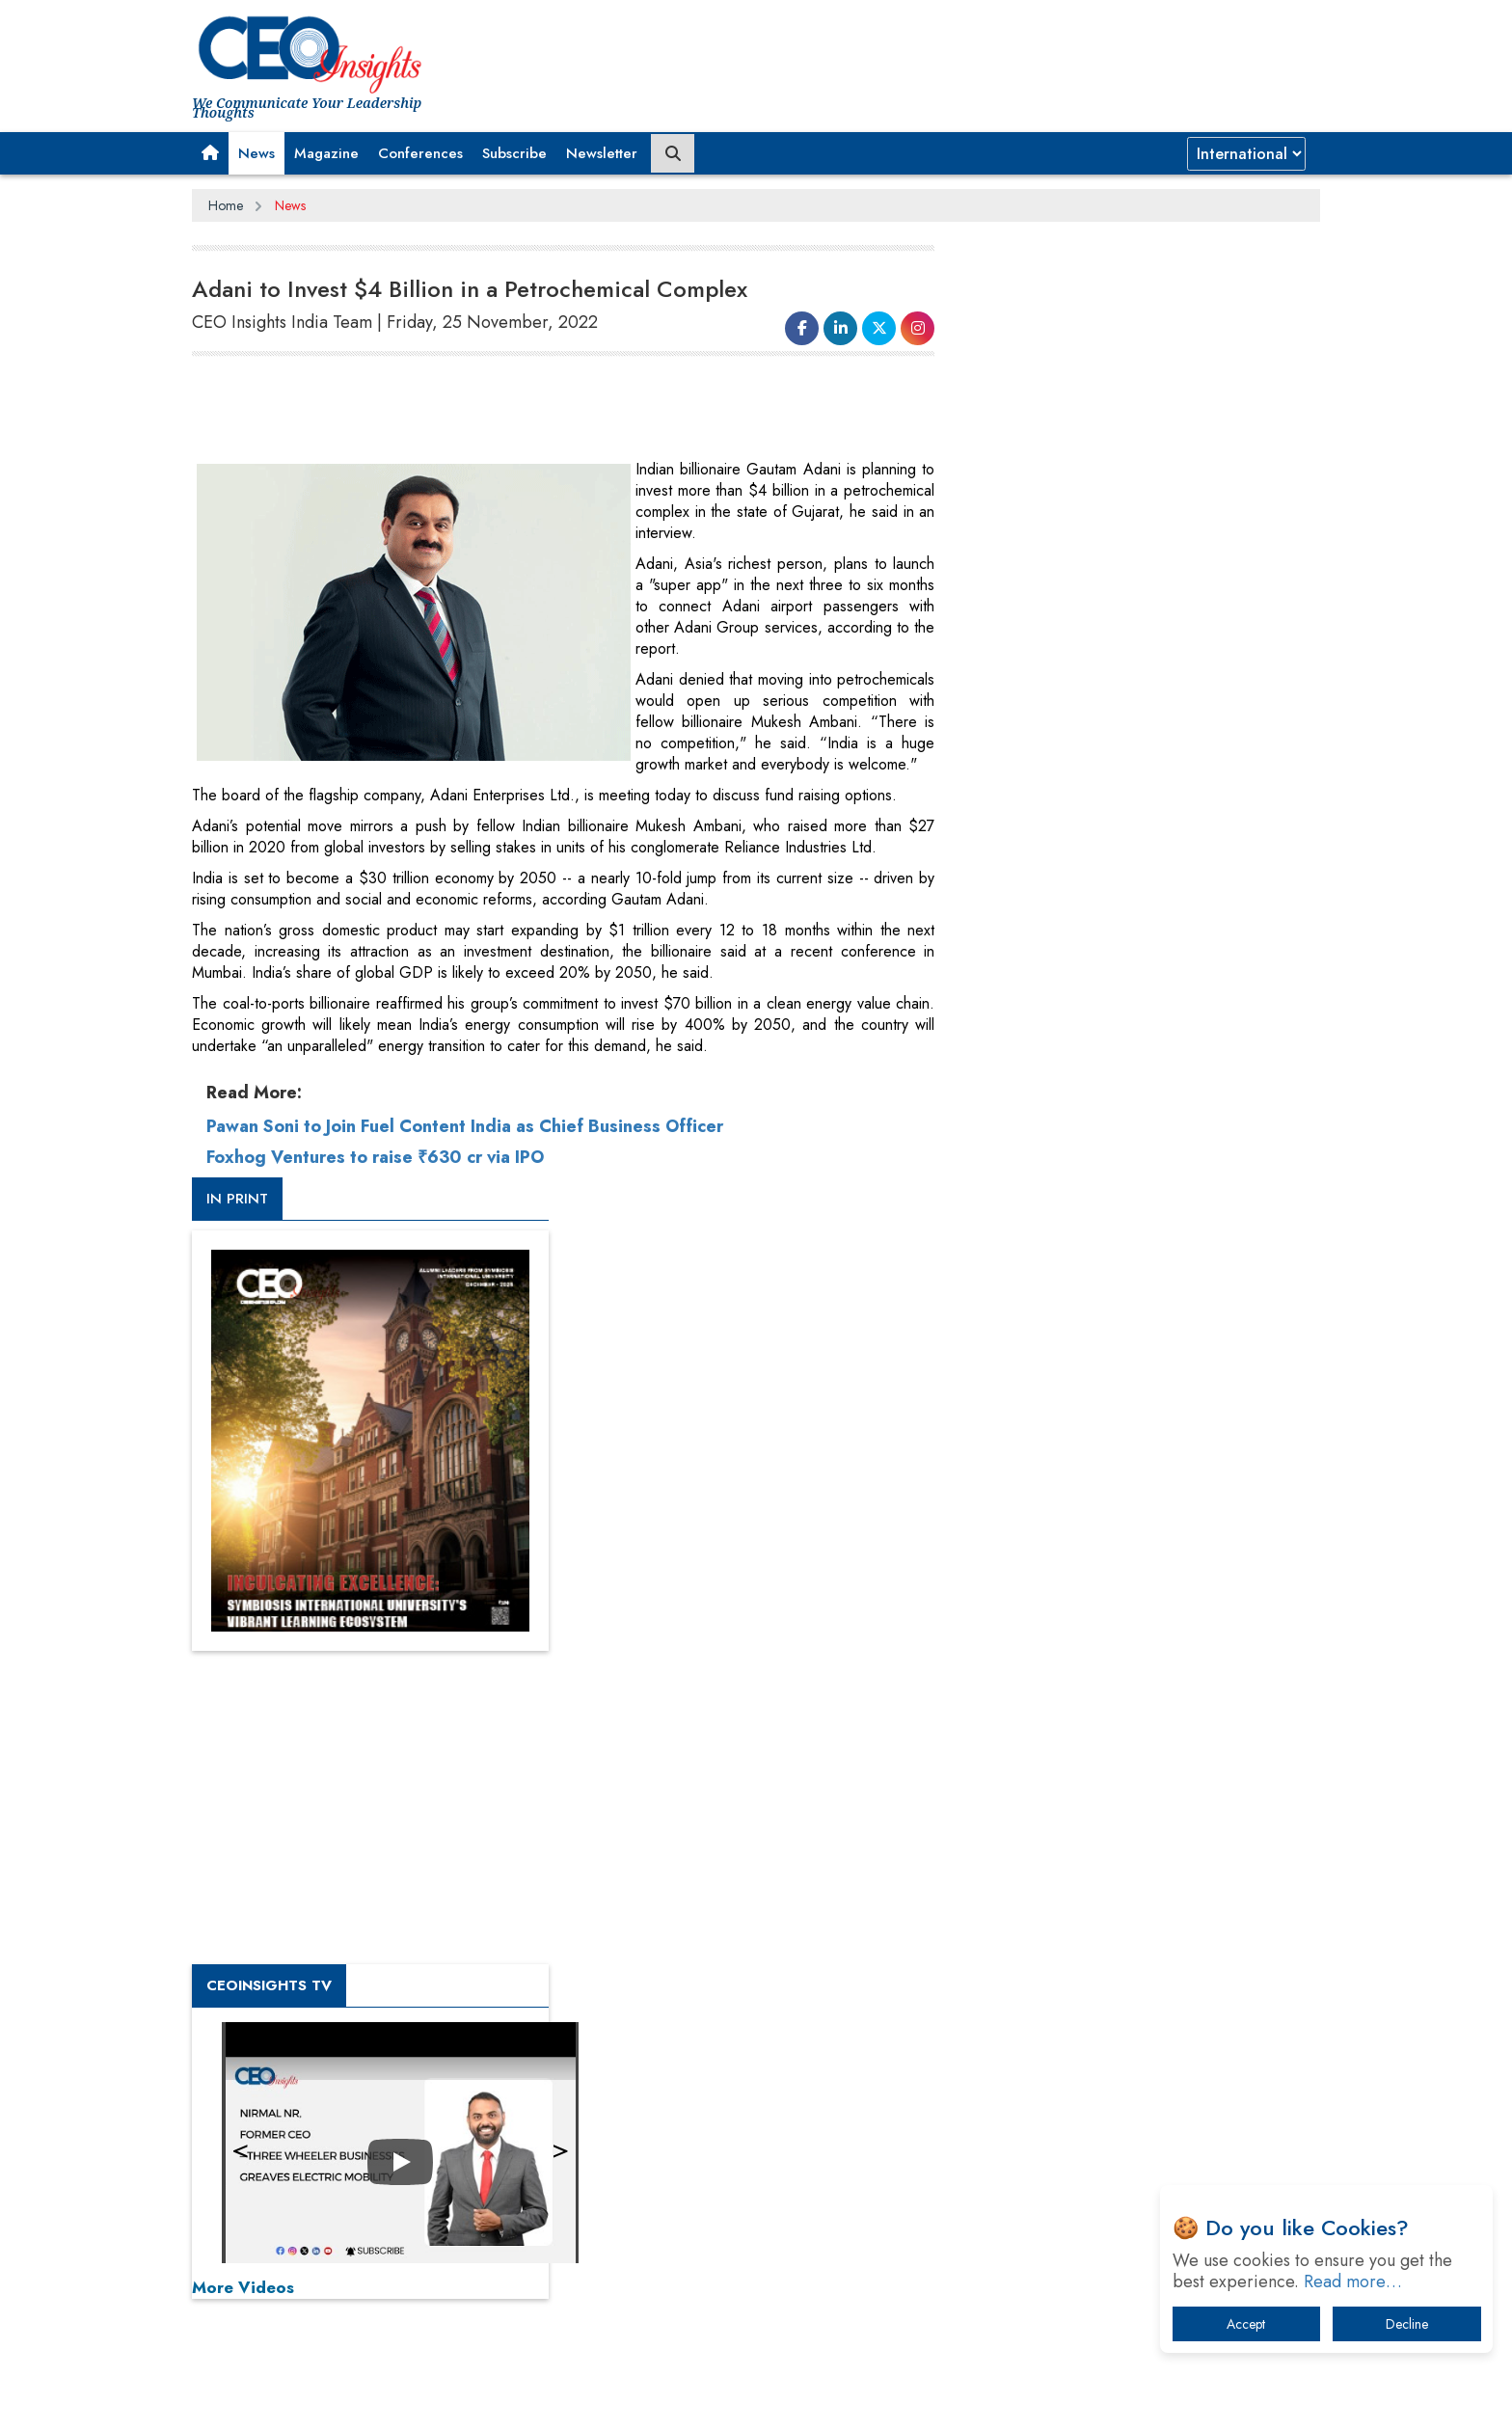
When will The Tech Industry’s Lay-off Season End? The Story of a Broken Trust (1149, 1896)
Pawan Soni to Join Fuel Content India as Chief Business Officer (464, 1126)
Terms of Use (538, 2400)
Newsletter (601, 153)
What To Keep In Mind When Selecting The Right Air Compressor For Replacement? (1142, 1996)
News (256, 153)
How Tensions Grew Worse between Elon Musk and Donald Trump (1139, 2116)
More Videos (1014, 1346)
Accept (1246, 2324)
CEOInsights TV (1040, 1044)
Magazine (326, 153)
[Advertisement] (543, 410)
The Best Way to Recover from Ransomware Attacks (1129, 2056)
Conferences (420, 153)
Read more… (1353, 2281)
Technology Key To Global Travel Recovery (1124, 1946)
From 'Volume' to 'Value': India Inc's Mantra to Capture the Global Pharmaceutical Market (1135, 1796)
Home (225, 205)
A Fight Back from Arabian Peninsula (1106, 1846)
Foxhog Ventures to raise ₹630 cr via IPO (375, 1157)
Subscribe (514, 153)
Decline (1407, 2324)
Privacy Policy (425, 2400)
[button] (210, 153)
